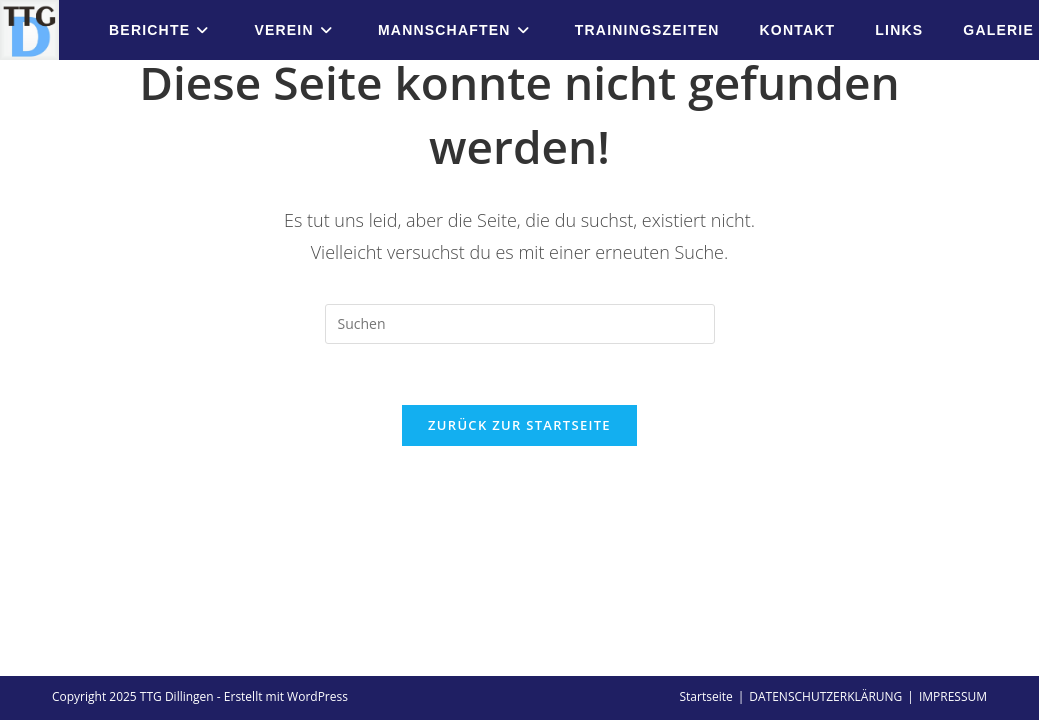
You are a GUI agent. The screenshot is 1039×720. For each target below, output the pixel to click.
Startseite (705, 517)
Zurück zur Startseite (519, 425)
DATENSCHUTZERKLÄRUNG (825, 517)
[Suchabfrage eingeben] (520, 324)
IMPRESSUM (953, 517)
